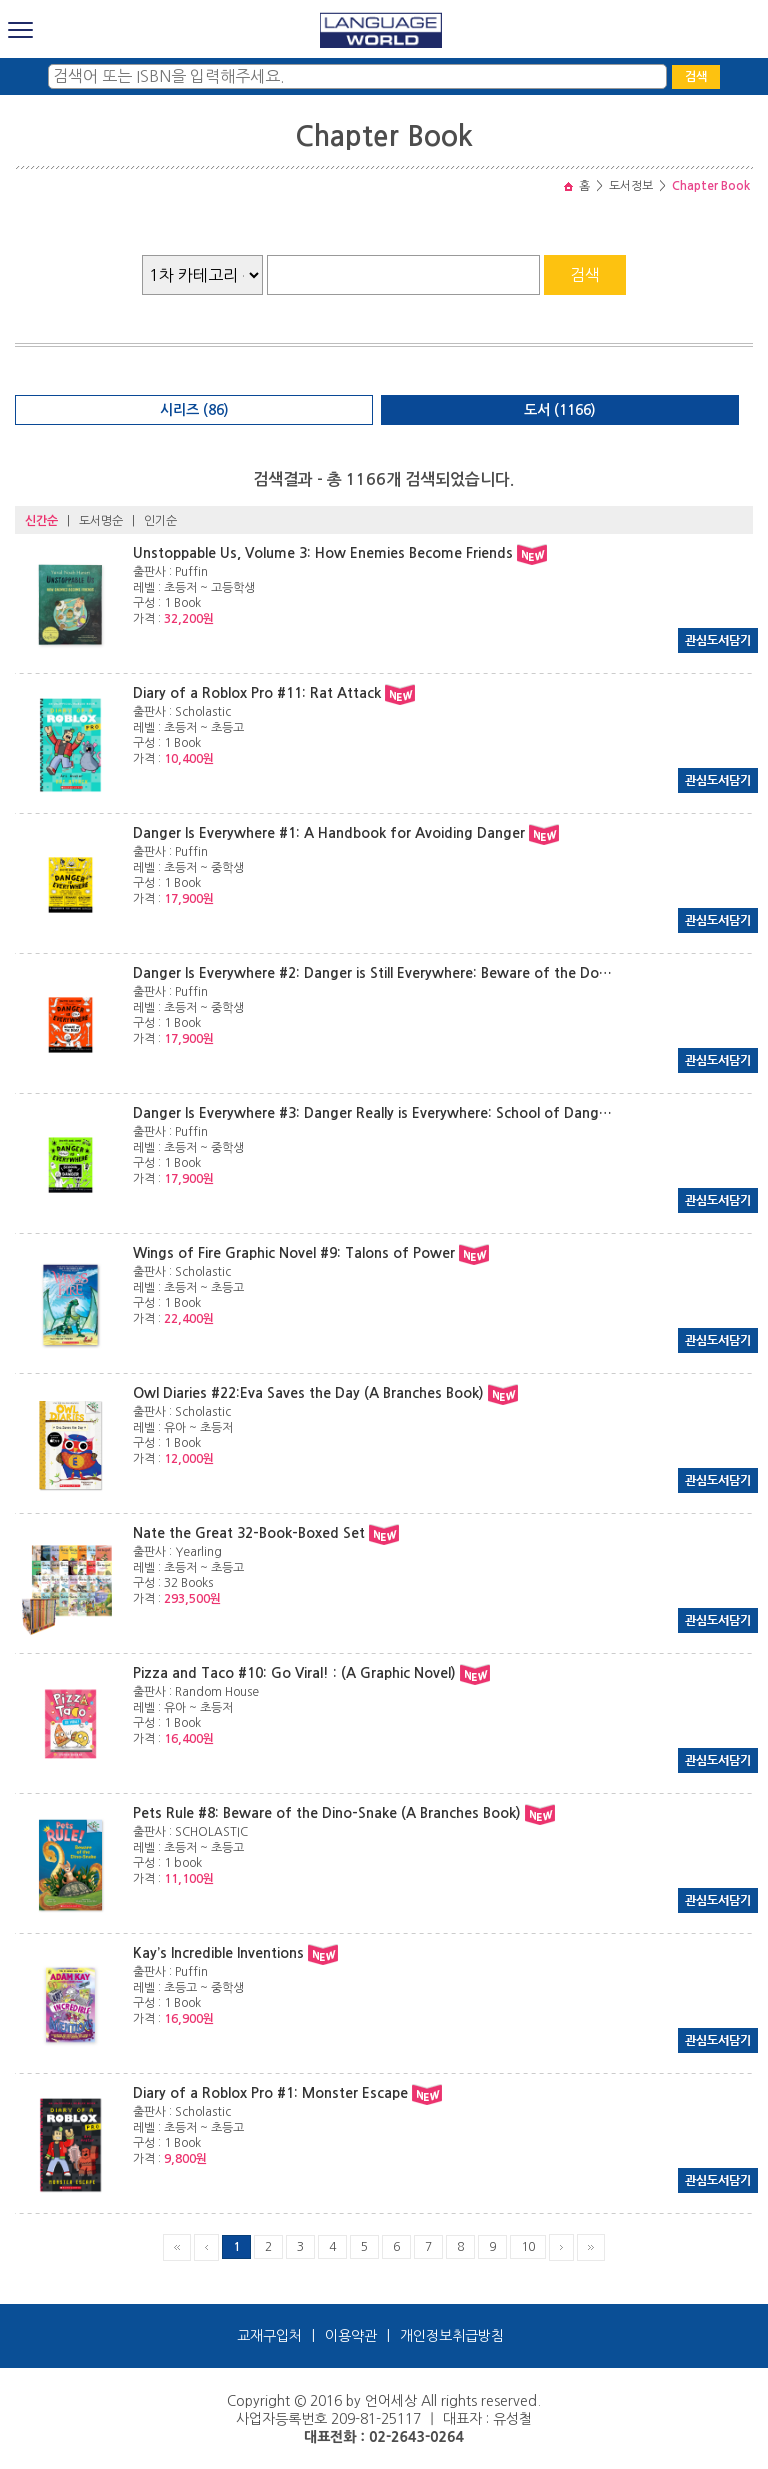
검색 (696, 77)
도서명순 (101, 521)
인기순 (160, 521)
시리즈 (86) (194, 410)
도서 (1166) (560, 410)
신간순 (41, 521)
